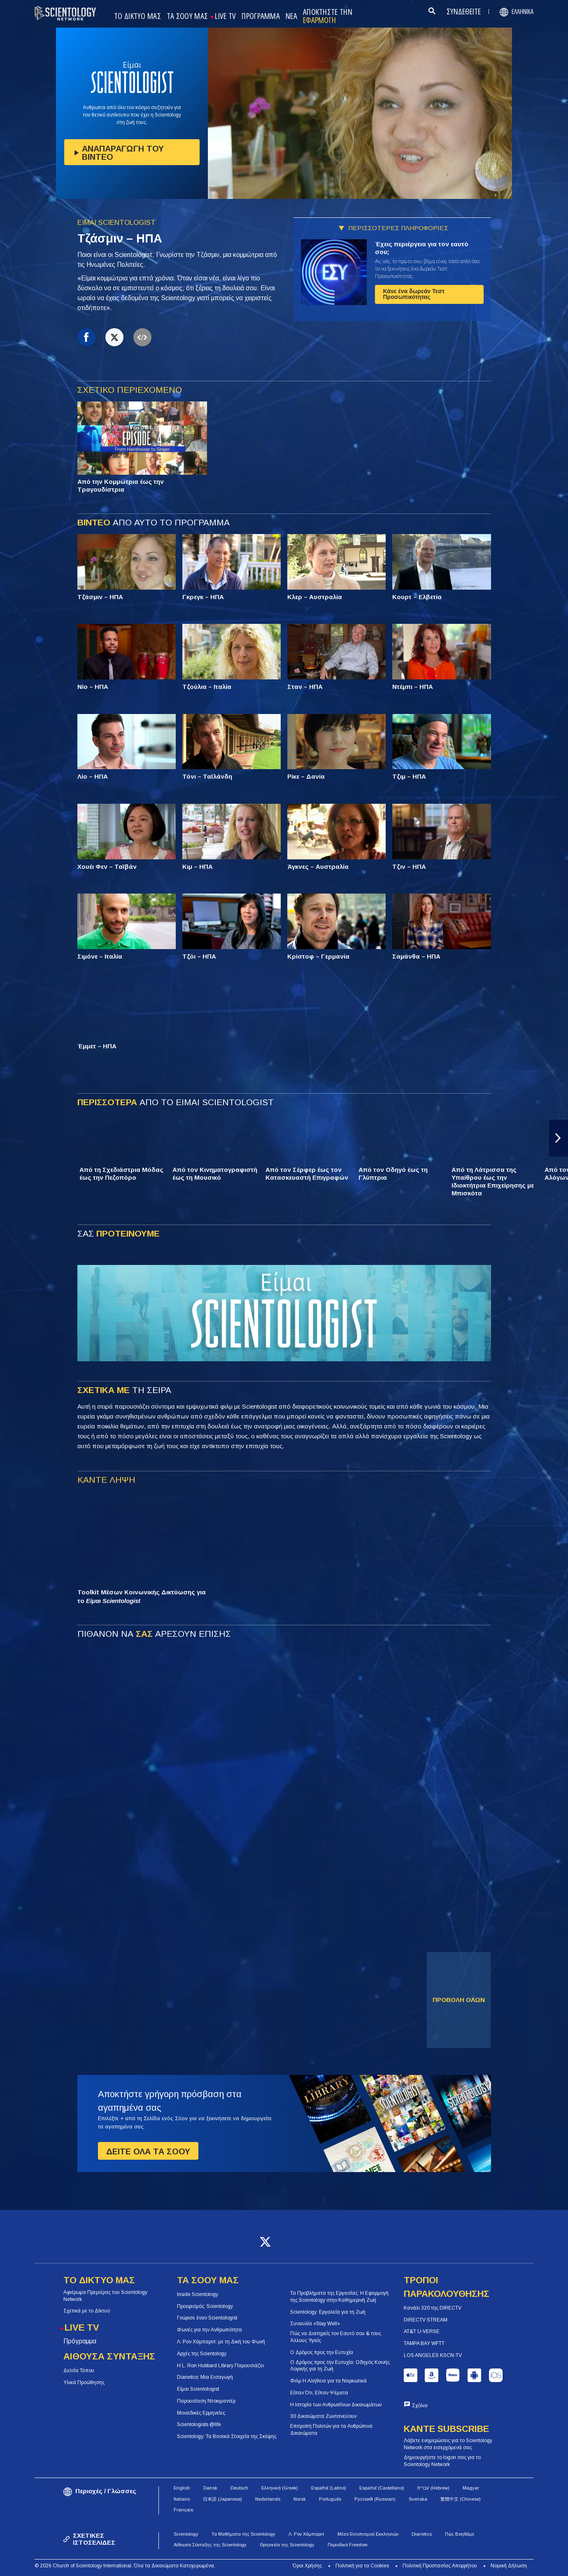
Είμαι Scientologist (198, 2389)
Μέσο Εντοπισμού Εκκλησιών (368, 2534)
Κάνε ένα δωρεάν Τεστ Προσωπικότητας (414, 294)
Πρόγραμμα (79, 2341)
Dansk (210, 2487)
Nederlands (267, 2499)
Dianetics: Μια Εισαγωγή (205, 2377)
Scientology (186, 2534)
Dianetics (422, 2534)
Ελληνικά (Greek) (279, 2487)
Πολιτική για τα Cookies (362, 2566)
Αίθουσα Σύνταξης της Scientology (210, 2544)
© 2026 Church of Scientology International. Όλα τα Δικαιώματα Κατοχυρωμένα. (125, 2566)
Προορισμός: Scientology (205, 2306)
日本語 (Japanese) (222, 2499)
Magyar (471, 2487)
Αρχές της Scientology (201, 2354)
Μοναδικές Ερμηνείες (201, 2413)
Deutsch (239, 2487)
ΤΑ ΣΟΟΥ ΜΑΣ (187, 16)
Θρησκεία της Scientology (287, 2544)
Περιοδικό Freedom (348, 2544)
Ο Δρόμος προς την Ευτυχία (321, 2352)
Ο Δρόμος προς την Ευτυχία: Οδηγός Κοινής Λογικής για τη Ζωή (340, 2365)
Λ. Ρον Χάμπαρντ (306, 2534)
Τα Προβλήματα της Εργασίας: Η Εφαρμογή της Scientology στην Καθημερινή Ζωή (339, 2296)
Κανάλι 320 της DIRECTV (432, 2308)
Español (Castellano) (381, 2487)
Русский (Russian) (375, 2499)
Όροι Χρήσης (307, 2566)
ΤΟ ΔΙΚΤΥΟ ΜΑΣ (137, 16)
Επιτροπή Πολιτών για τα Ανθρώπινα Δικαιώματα (331, 2429)
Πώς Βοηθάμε (459, 2534)
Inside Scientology (197, 2294)
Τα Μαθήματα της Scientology (243, 2534)
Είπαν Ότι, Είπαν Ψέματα (319, 2393)
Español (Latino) (328, 2487)
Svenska (418, 2499)
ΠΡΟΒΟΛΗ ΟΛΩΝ (459, 1999)
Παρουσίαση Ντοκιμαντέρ (206, 2401)
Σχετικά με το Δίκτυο (86, 2311)
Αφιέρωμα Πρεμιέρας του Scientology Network (105, 2295)
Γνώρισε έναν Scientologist (207, 2318)
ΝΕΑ (291, 16)
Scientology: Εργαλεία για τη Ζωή (327, 2312)
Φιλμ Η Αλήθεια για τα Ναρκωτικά (328, 2381)
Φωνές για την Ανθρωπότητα (209, 2330)
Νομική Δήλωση (509, 2566)
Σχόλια (420, 2405)
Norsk (299, 2499)
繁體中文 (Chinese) (460, 2499)
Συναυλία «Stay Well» (315, 2323)
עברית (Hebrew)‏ (433, 2487)
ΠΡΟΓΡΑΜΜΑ (261, 16)
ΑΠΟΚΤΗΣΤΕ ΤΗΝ (327, 16)
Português (330, 2499)
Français (183, 2509)
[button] (558, 1138)
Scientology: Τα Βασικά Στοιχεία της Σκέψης (227, 2436)
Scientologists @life (199, 2424)
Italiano (182, 2499)
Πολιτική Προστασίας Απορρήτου (440, 2566)
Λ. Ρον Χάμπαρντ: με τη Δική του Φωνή (221, 2342)
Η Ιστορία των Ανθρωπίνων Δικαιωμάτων (336, 2405)
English (182, 2487)
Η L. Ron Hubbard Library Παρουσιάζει (220, 2365)
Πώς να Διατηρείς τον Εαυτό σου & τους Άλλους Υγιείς (335, 2337)
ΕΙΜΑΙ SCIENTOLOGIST (116, 222)
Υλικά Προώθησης (84, 2382)
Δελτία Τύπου (78, 2370)
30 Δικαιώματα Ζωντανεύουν (323, 2416)
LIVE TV (225, 16)
